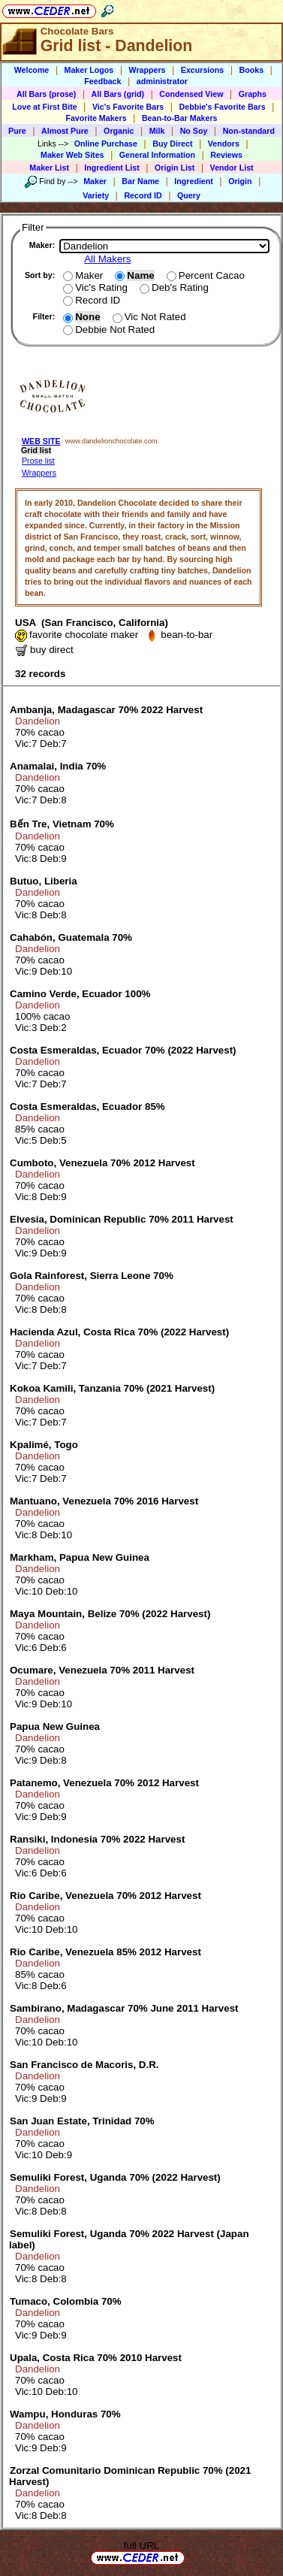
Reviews (226, 154)
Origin (239, 181)
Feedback (102, 81)
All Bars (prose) (46, 93)
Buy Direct (172, 143)
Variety (96, 195)
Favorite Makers (95, 117)
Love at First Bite (44, 106)
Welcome (32, 69)
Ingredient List (111, 167)
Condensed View (191, 93)
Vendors (223, 143)
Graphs (252, 93)
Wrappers (147, 69)
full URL (141, 2545)
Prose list (38, 460)
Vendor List (232, 167)
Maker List (49, 167)
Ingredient (193, 181)
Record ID (142, 195)
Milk (157, 130)
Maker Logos (89, 69)
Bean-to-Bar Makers (180, 117)
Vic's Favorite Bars (128, 106)
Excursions (202, 69)
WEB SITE (41, 441)
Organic (119, 130)
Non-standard (249, 130)
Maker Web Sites (72, 154)
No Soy (194, 130)
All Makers (107, 259)
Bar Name (140, 181)
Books (251, 69)
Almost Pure (65, 130)
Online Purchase (105, 143)
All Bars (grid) (118, 93)
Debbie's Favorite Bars (222, 106)
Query (188, 195)
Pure (17, 130)
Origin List (174, 167)
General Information (157, 154)
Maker (95, 181)
